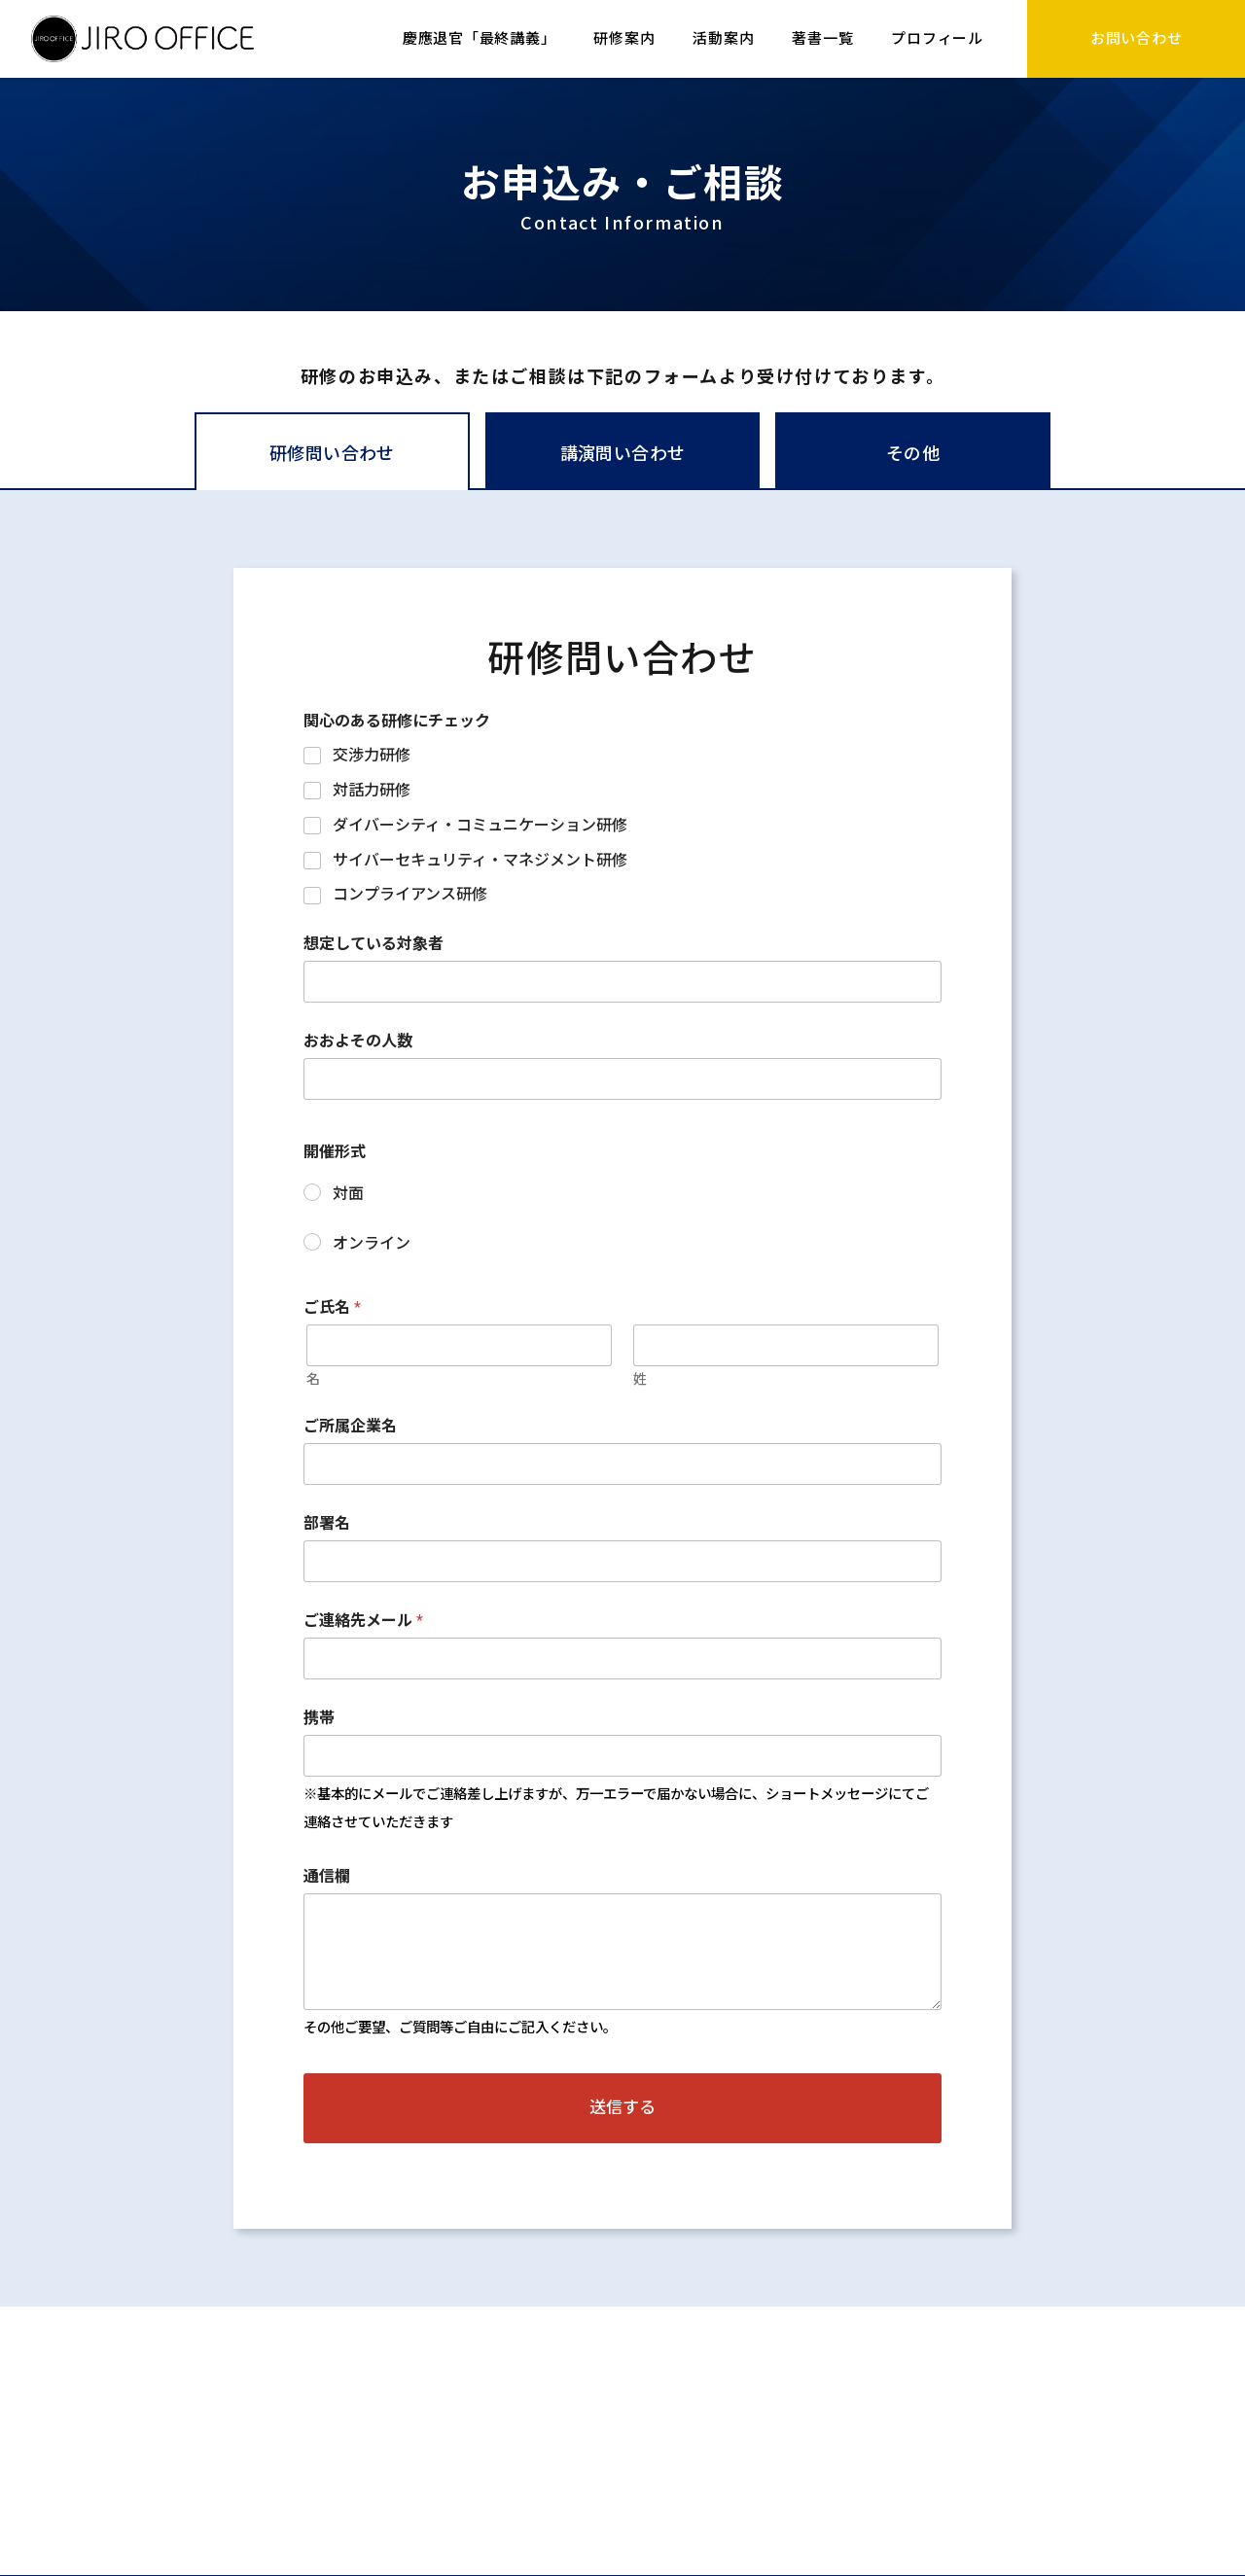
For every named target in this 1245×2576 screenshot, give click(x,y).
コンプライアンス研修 (410, 894)
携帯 (319, 1718)
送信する (622, 2107)
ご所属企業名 (350, 1426)
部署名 (326, 1523)
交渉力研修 (371, 755)
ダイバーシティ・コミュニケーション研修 (480, 825)
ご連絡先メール (363, 1620)
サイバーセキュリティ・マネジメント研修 (480, 860)
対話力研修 (371, 790)
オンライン (371, 1243)
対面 (348, 1193)
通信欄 (326, 1876)
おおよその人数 (357, 1041)
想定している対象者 (373, 944)
